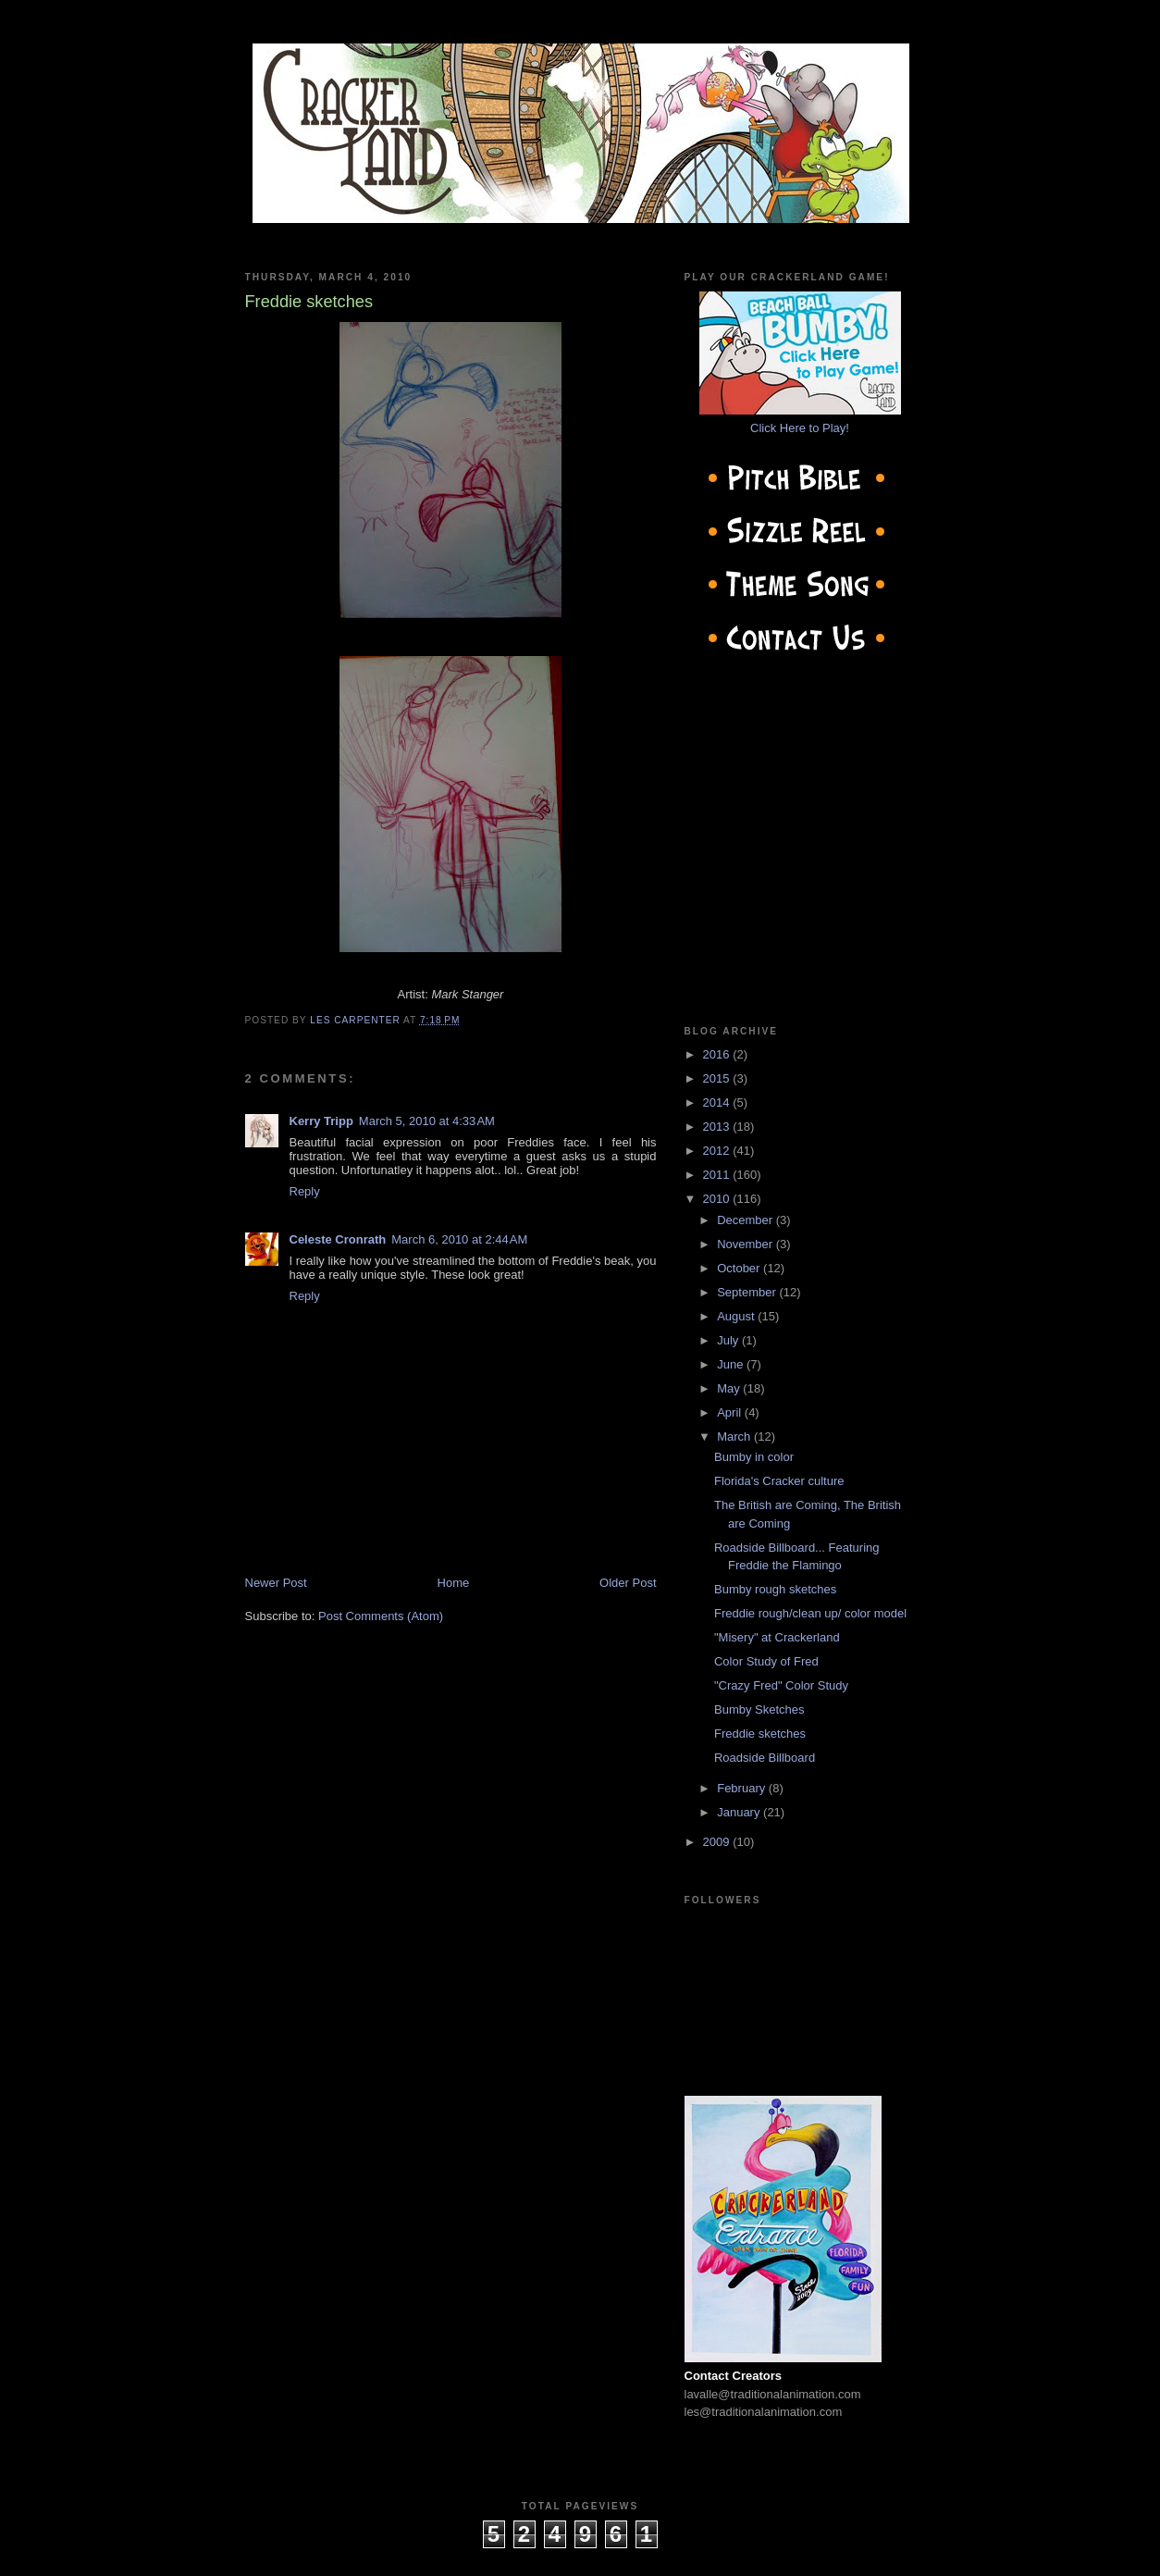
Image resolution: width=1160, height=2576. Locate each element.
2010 (718, 1199)
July (729, 1340)
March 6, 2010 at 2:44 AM (459, 1239)
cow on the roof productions (580, 2557)
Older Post (627, 1583)
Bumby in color (754, 1457)
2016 (718, 1054)
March (735, 1436)
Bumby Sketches (759, 1709)
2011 (718, 1175)
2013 (718, 1126)
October (740, 1268)
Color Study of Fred (766, 1661)
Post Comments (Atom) (380, 1616)
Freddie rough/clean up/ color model (810, 1613)
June (732, 1364)
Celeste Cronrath (338, 1239)
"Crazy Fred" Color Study (781, 1685)
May (730, 1388)
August (737, 1316)
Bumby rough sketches (775, 1589)
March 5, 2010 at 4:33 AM (427, 1121)
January (740, 1812)
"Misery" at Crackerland (777, 1637)
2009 (718, 1842)
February (743, 1788)
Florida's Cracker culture (779, 1481)
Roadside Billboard (764, 1758)
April (731, 1412)
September (748, 1292)
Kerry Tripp (321, 1121)
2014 (718, 1102)
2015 (718, 1078)
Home (454, 1583)
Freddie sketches (760, 1733)
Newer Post (276, 1583)
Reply (305, 1191)
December (746, 1220)
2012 (718, 1151)
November (746, 1244)
